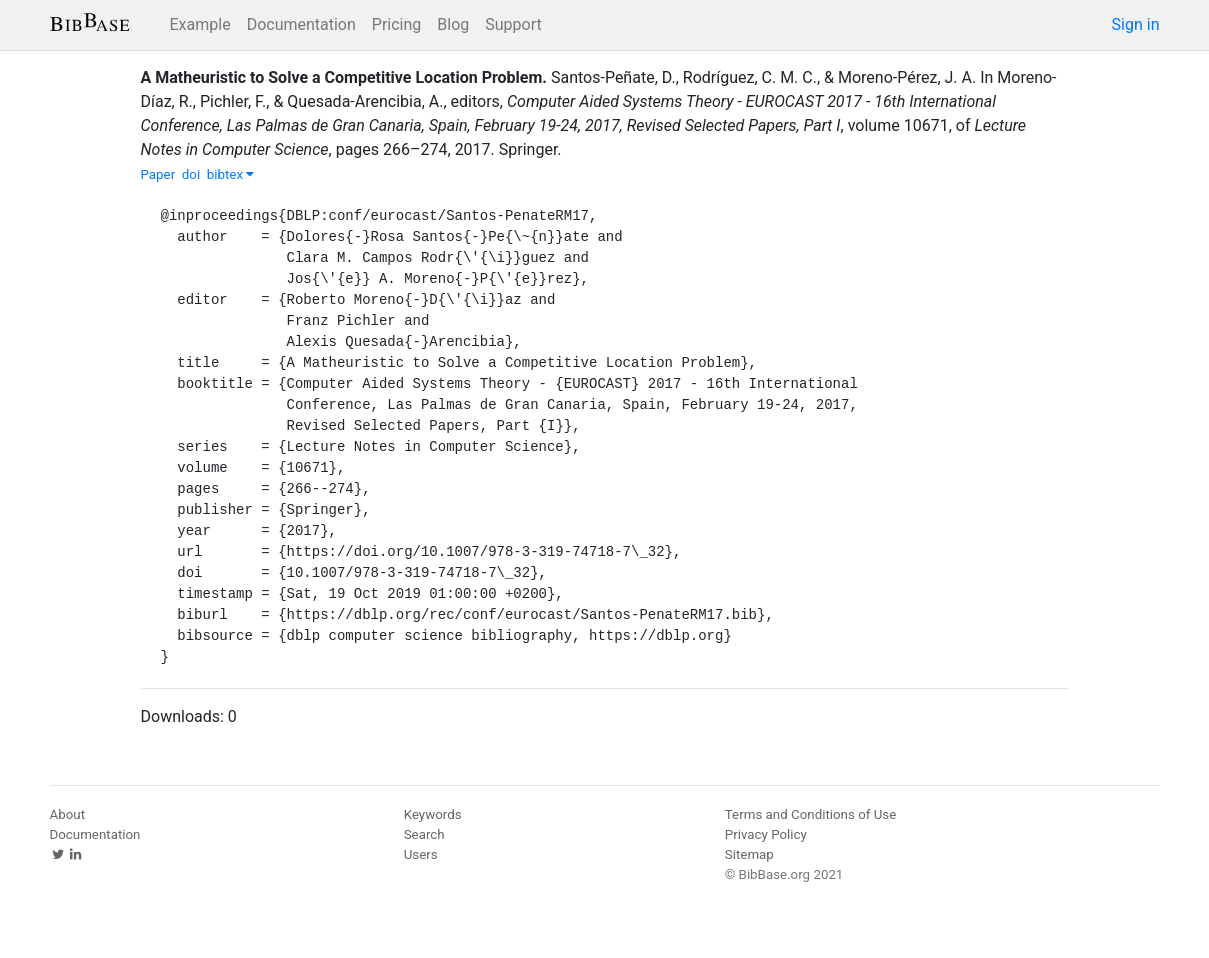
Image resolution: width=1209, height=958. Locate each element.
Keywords (433, 814)
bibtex (231, 174)
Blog (453, 24)
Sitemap (749, 854)
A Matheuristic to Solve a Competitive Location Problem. (344, 77)
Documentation (301, 24)
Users (421, 854)
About (68, 814)
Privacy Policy (766, 834)
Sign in (1136, 24)
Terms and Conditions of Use (810, 814)
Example (200, 24)
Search (424, 834)
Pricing (397, 24)
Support (513, 24)
